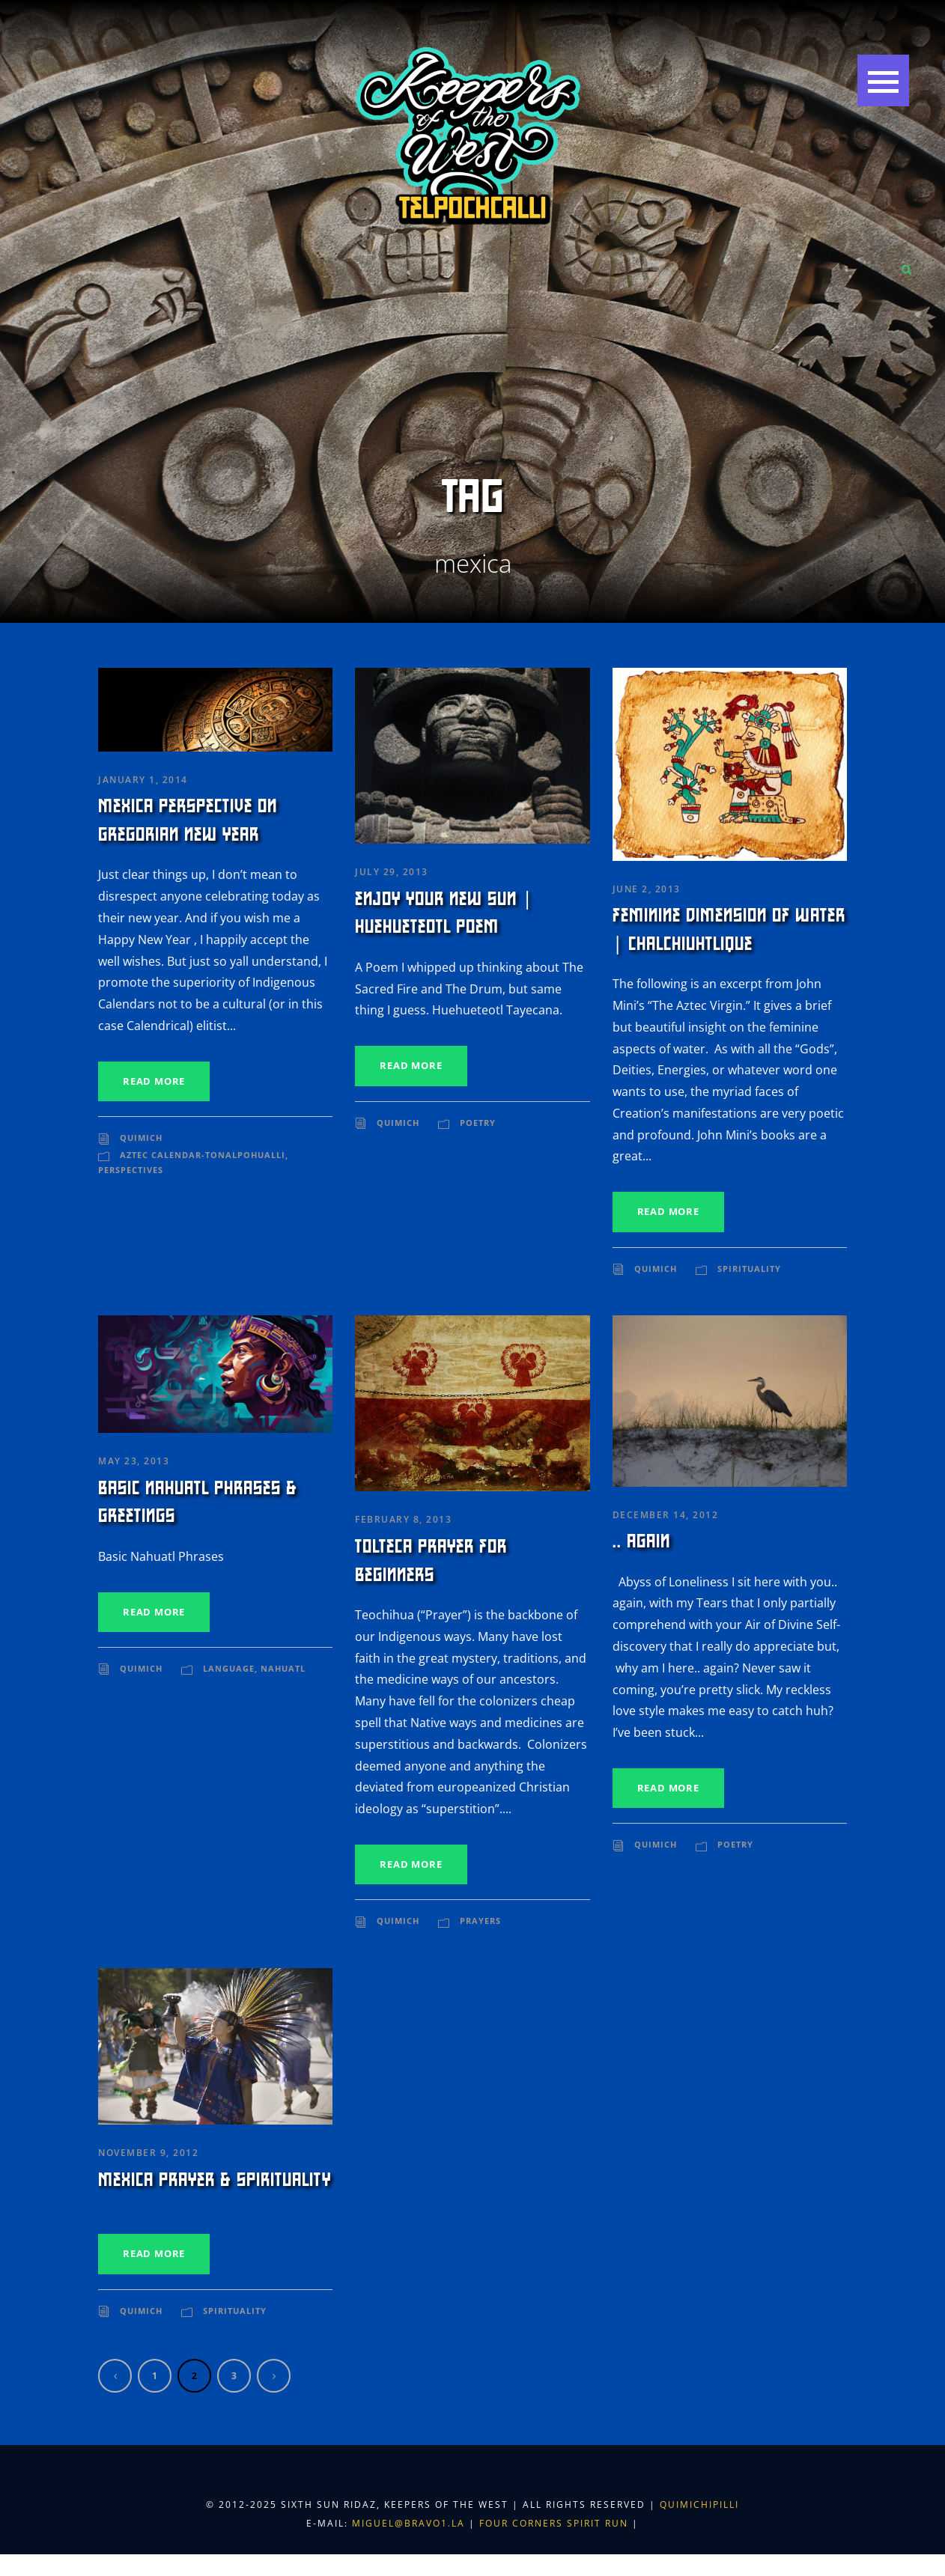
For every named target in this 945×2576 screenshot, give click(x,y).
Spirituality (749, 1268)
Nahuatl (283, 1668)
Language (229, 1668)
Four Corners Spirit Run (555, 2523)
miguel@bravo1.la (408, 2523)
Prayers (480, 1920)
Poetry (478, 1122)
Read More (154, 1081)
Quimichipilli (699, 2504)
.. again (641, 1541)
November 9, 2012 (148, 2152)
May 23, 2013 (133, 1461)
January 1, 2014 (143, 779)
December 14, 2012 (666, 1514)
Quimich (141, 1137)
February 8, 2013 (403, 1519)
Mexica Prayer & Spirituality (214, 2180)
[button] (882, 82)
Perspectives (130, 1169)
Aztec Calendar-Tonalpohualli (202, 1154)
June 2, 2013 (647, 889)
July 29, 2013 (391, 871)
